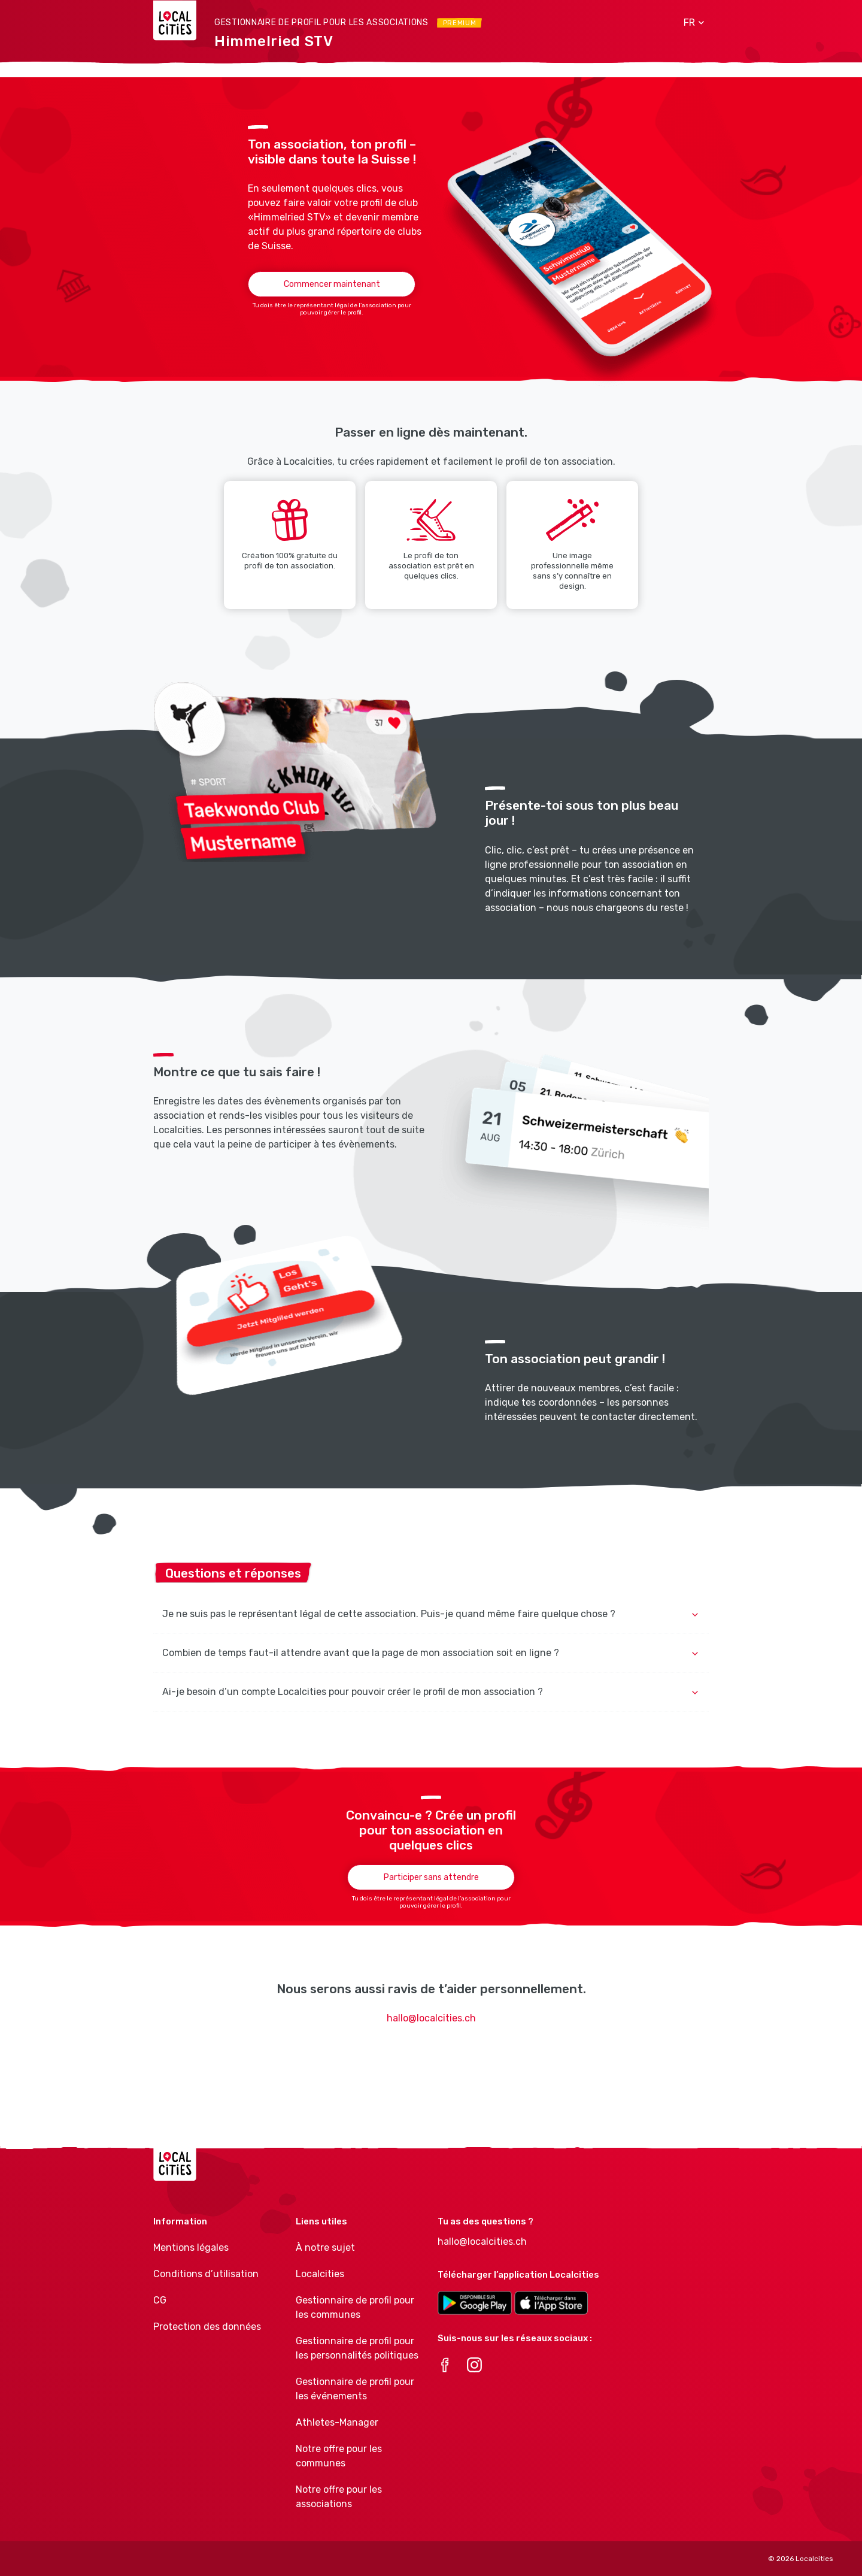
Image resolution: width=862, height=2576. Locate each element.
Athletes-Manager (337, 2422)
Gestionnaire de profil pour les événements (355, 2389)
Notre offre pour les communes (339, 2456)
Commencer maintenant (332, 284)
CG (159, 2300)
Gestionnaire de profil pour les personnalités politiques (357, 2348)
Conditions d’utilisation (206, 2274)
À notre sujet (325, 2247)
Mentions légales (191, 2247)
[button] (689, 23)
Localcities (320, 2274)
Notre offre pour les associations (339, 2497)
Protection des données (207, 2326)
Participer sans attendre (431, 1877)
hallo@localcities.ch (431, 2018)
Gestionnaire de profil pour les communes (355, 2307)
